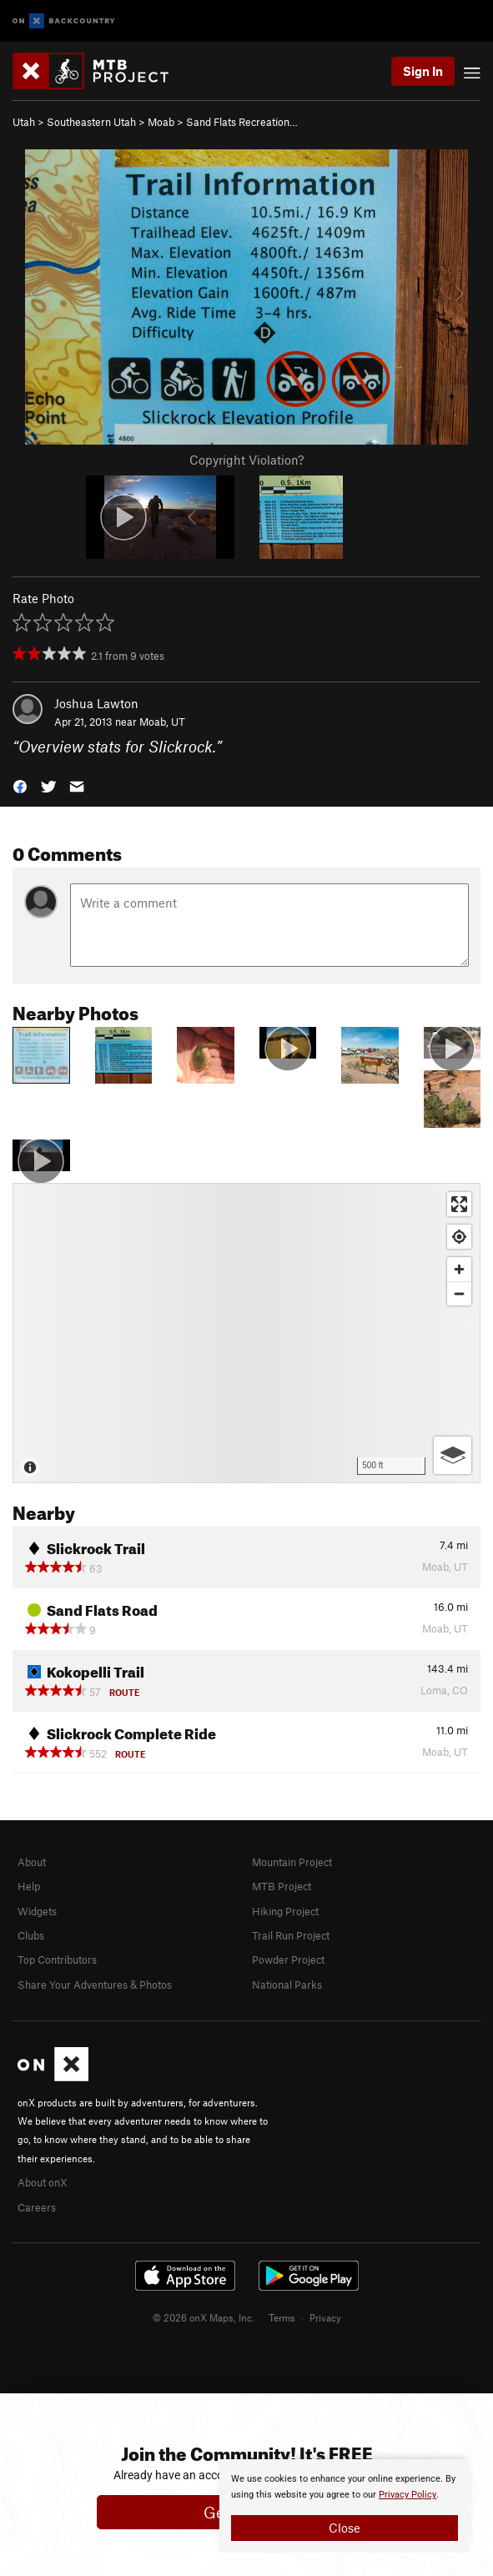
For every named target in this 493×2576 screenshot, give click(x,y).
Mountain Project (292, 1862)
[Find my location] (459, 1237)
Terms (282, 2317)
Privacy (325, 2317)
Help (29, 1886)
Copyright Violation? (246, 459)
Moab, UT (162, 721)
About (32, 1862)
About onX (43, 2182)
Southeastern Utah (91, 121)
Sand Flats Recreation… (242, 121)
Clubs (31, 1935)
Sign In (423, 70)
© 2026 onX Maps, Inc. (203, 2317)
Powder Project (288, 1959)
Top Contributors (57, 1959)
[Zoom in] (459, 1269)
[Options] (452, 1455)
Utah (24, 121)
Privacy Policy (407, 2494)
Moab (161, 121)
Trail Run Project (291, 1935)
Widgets (37, 1911)
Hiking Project (285, 1911)
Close (344, 2527)
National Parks (287, 1984)
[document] (344, 2506)
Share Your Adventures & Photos (95, 1984)
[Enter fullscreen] (459, 1204)
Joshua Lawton (96, 703)
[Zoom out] (459, 1293)
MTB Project (281, 1886)
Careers (37, 2207)
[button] (20, 785)
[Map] (246, 1333)
